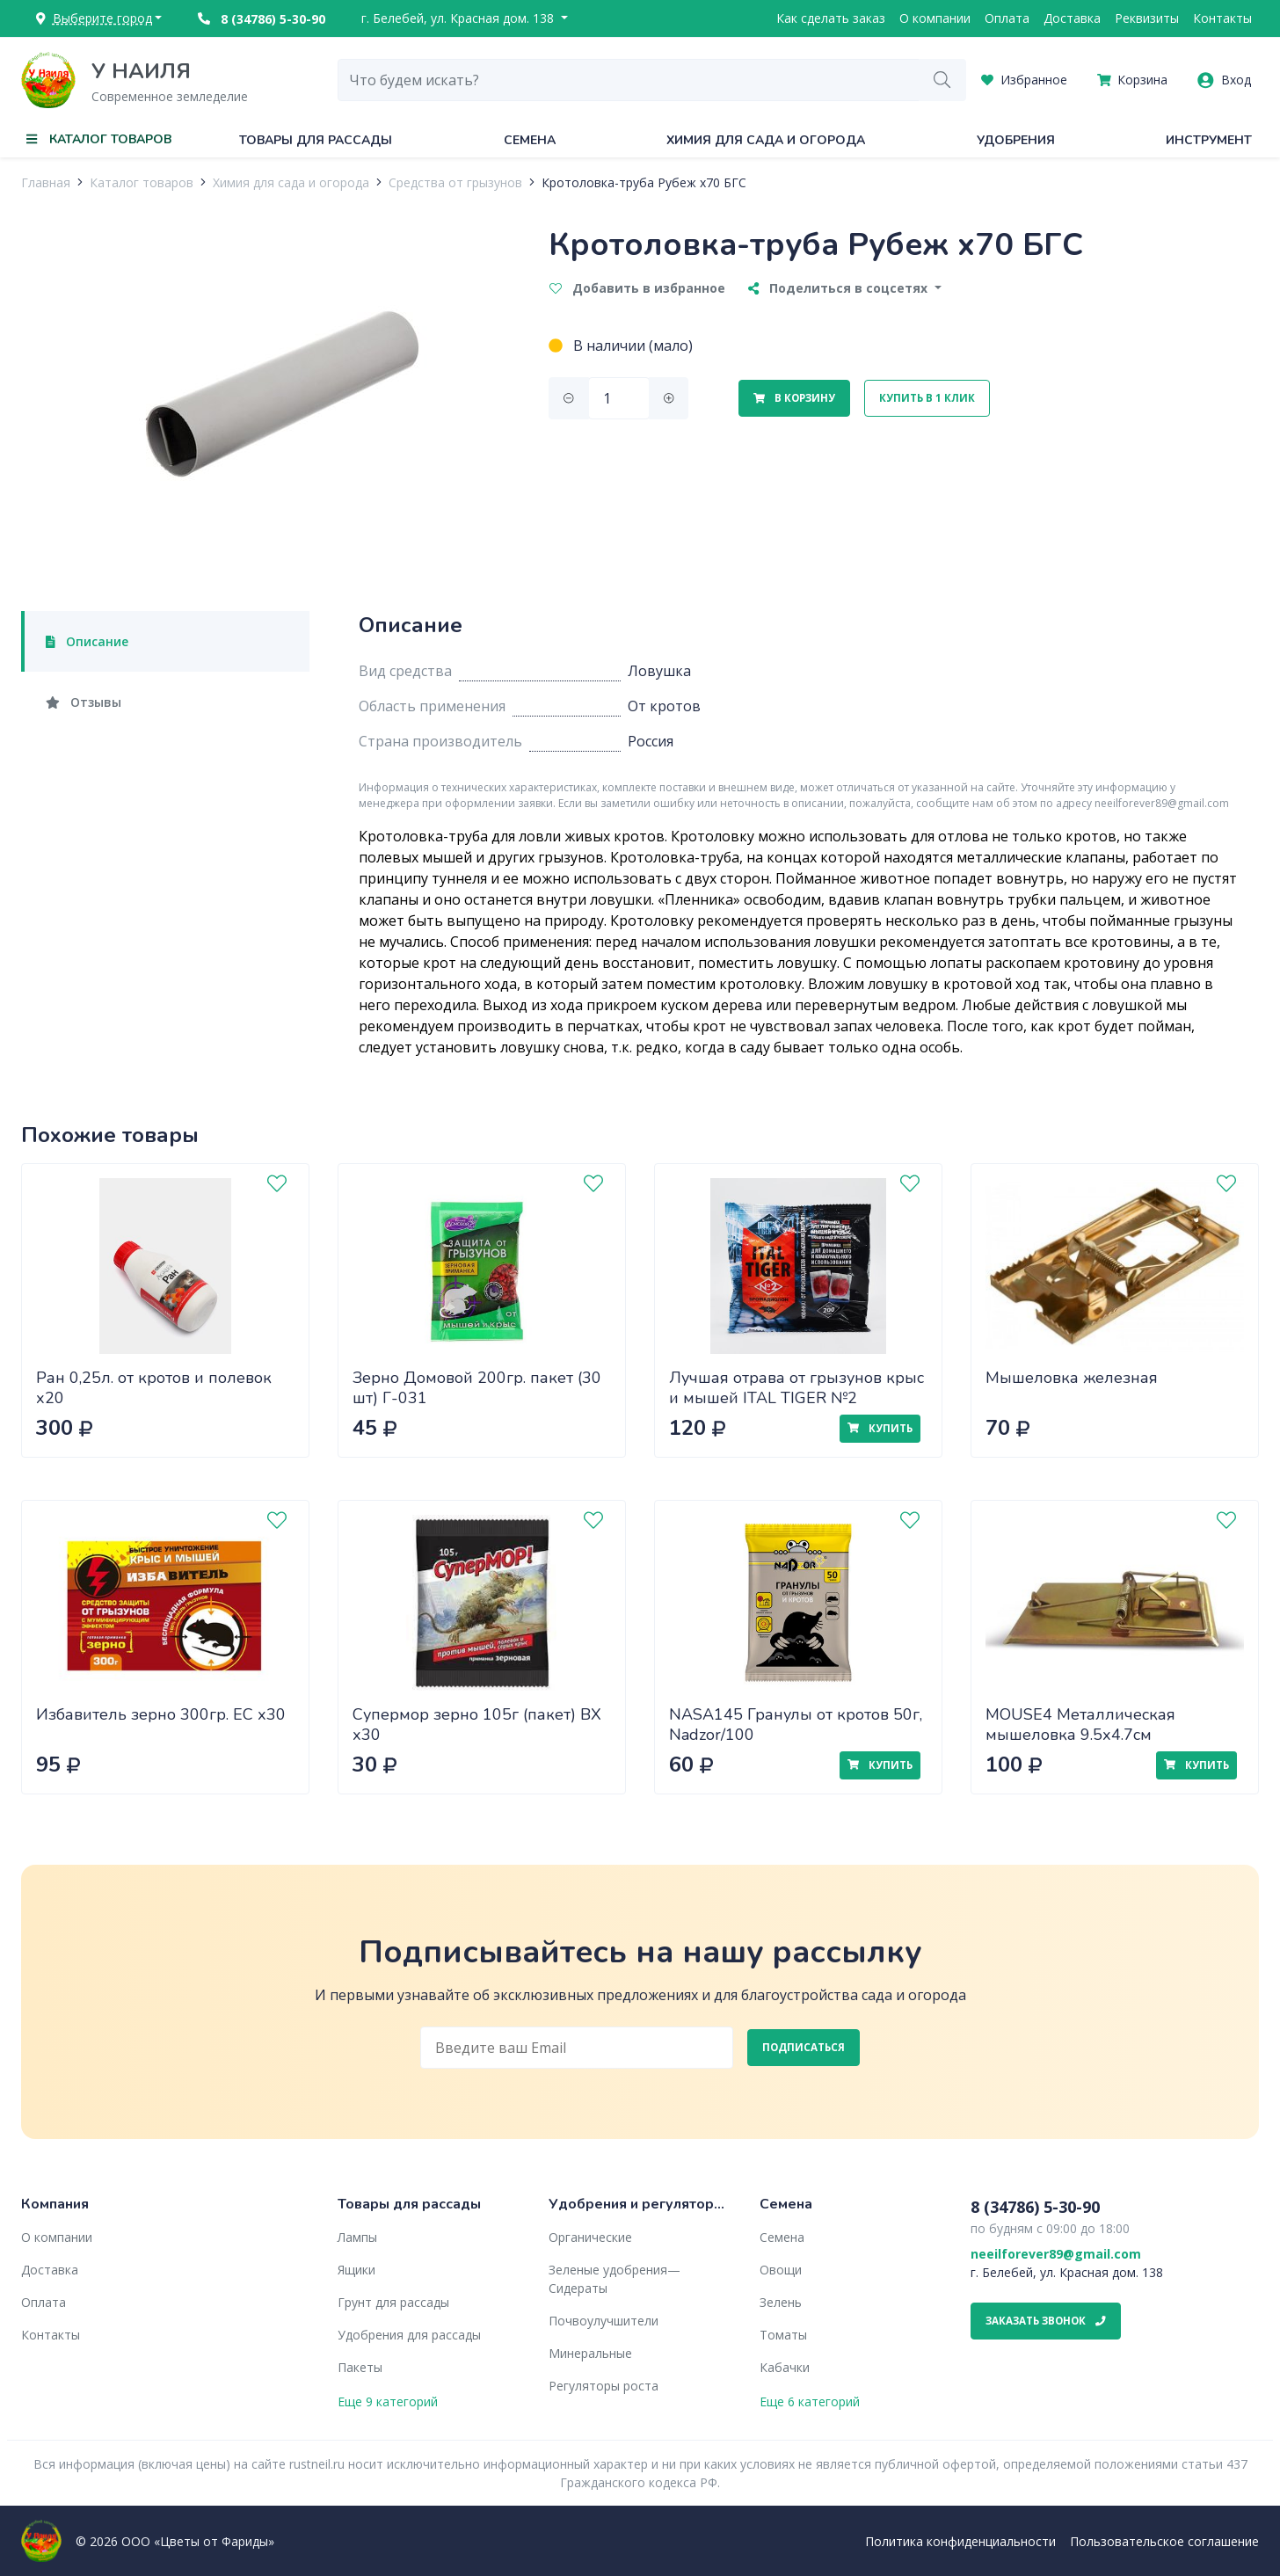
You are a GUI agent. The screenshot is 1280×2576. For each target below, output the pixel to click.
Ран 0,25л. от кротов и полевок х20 (154, 1387)
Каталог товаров (141, 182)
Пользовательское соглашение (1164, 2541)
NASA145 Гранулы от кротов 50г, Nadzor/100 (795, 1724)
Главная (45, 182)
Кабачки (785, 2367)
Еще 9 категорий (388, 2401)
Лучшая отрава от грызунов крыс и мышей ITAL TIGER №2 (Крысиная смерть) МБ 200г (796, 1397)
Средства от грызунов (455, 182)
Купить (880, 1428)
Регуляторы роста (603, 2385)
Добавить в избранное (637, 288)
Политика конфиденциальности (960, 2541)
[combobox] (629, 80)
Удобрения (1016, 140)
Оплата (1007, 18)
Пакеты (360, 2367)
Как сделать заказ (830, 18)
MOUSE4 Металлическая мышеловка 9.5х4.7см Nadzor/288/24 (1080, 1734)
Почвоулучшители (603, 2320)
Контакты (1222, 18)
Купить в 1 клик (927, 397)
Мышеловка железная (1071, 1377)
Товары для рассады (315, 140)
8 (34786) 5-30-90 (261, 19)
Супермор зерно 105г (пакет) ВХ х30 (477, 1724)
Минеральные (590, 2353)
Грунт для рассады (393, 2302)
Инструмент (1209, 140)
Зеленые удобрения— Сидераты (614, 2278)
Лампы (357, 2237)
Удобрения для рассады (409, 2334)
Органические (590, 2237)
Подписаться (803, 2047)
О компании (935, 18)
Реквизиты (1147, 18)
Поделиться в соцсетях (839, 288)
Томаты (783, 2334)
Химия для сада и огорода (765, 140)
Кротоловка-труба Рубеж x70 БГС (644, 182)
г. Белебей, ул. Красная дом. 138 (459, 18)
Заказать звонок (1045, 2320)
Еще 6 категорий (810, 2401)
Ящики (356, 2269)
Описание (87, 641)
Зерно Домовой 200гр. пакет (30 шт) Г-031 (477, 1387)
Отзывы (83, 702)
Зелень (781, 2302)
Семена (530, 140)
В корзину (794, 397)
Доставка (1072, 18)
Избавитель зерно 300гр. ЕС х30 (161, 1714)
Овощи (781, 2269)
